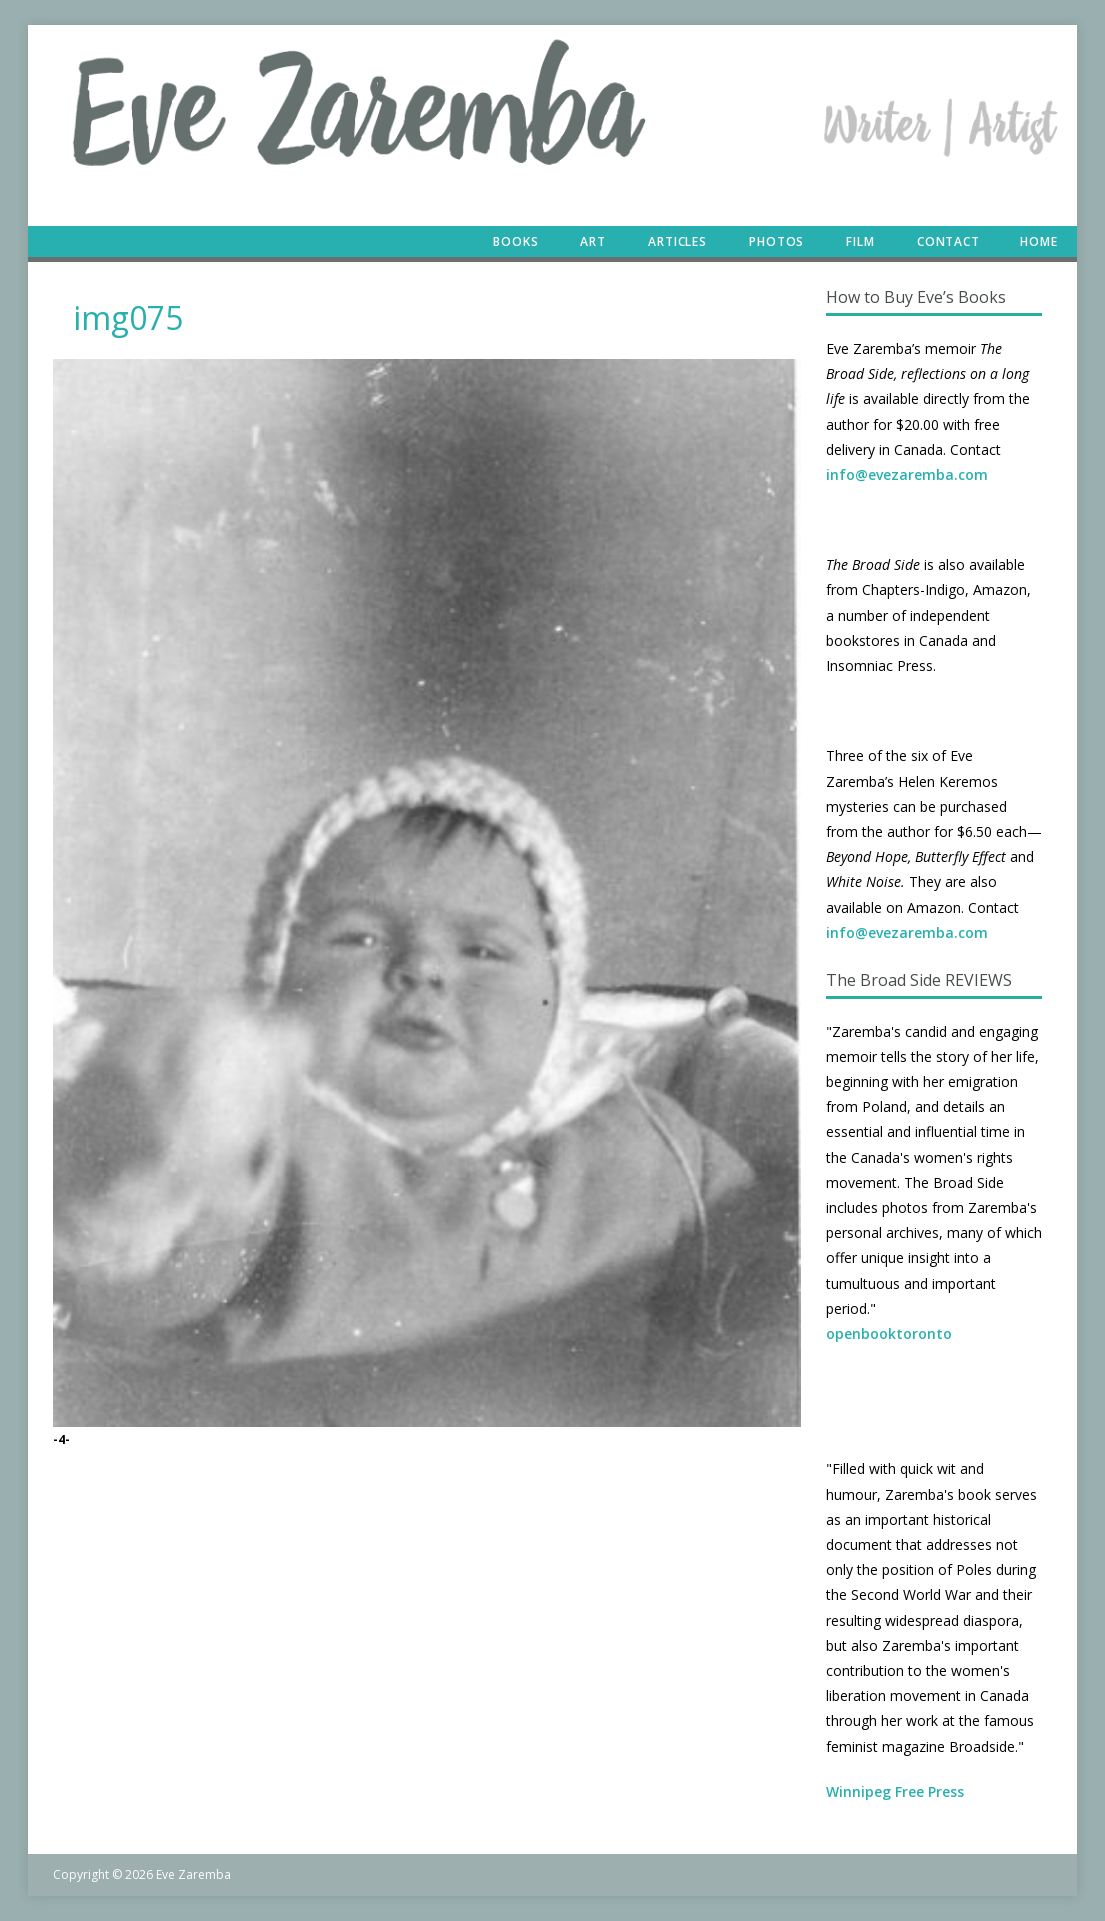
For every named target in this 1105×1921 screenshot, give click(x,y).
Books (515, 241)
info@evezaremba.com (907, 474)
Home (1039, 241)
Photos (776, 241)
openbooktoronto (889, 1333)
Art (593, 241)
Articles (677, 241)
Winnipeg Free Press (895, 1791)
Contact (948, 241)
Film (860, 241)
